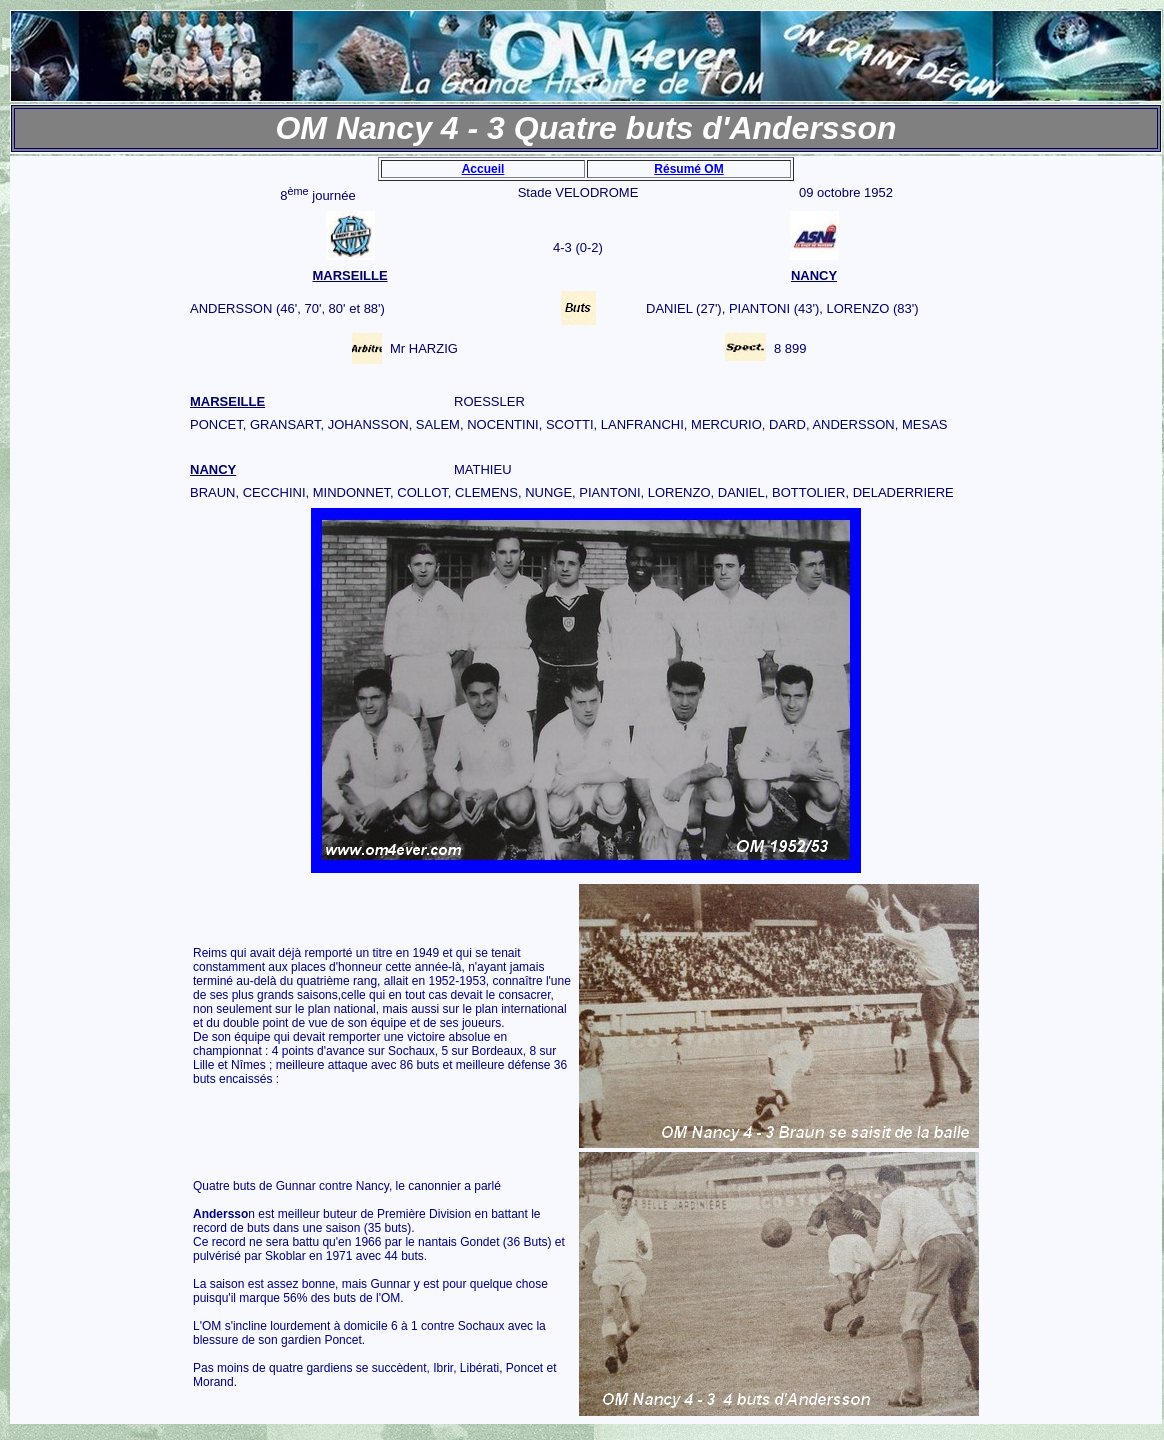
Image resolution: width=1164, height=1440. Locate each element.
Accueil (483, 169)
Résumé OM (688, 169)
